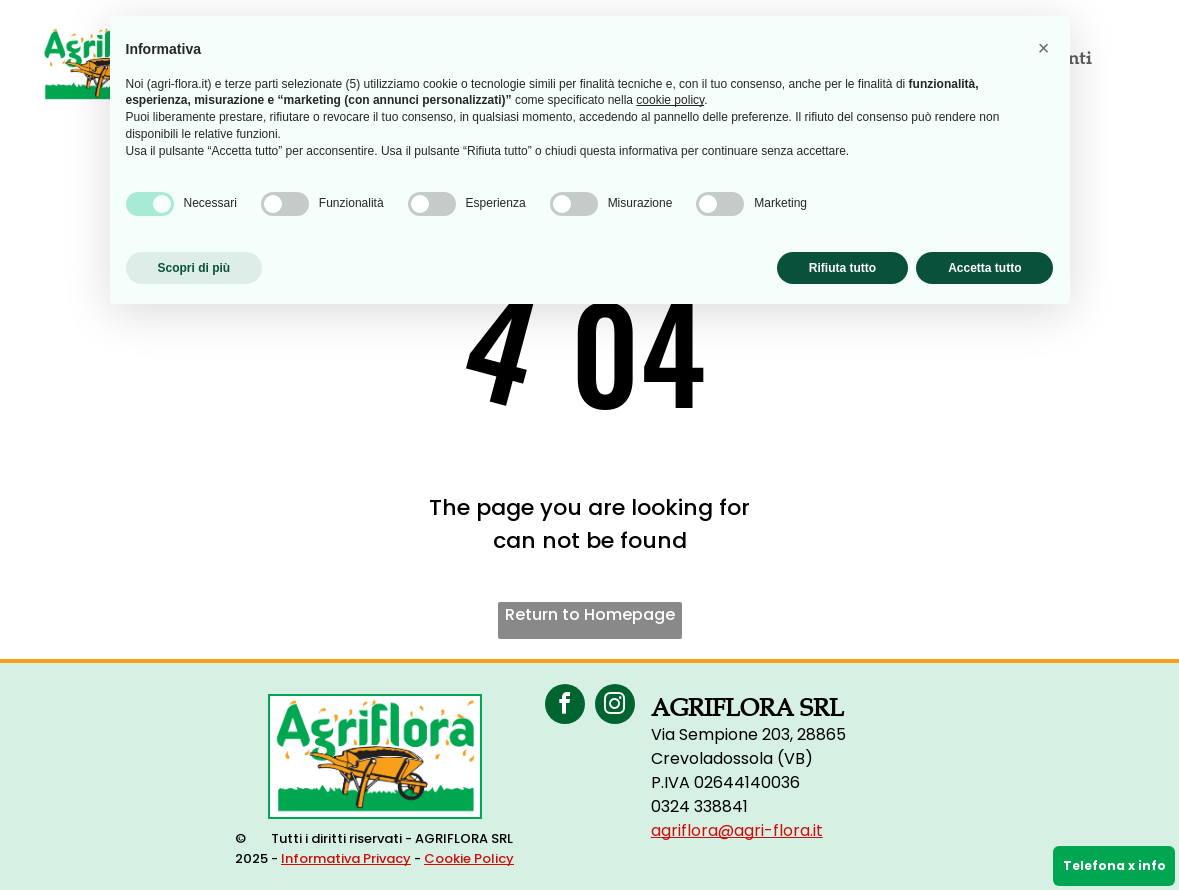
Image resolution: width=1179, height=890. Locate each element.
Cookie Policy (469, 858)
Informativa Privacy (346, 858)
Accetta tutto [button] (984, 268)
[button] (1044, 48)
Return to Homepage (590, 614)
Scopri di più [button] (194, 268)
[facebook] (565, 706)
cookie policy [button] (670, 100)
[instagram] (615, 706)
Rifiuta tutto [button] (842, 268)
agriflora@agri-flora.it (737, 830)
